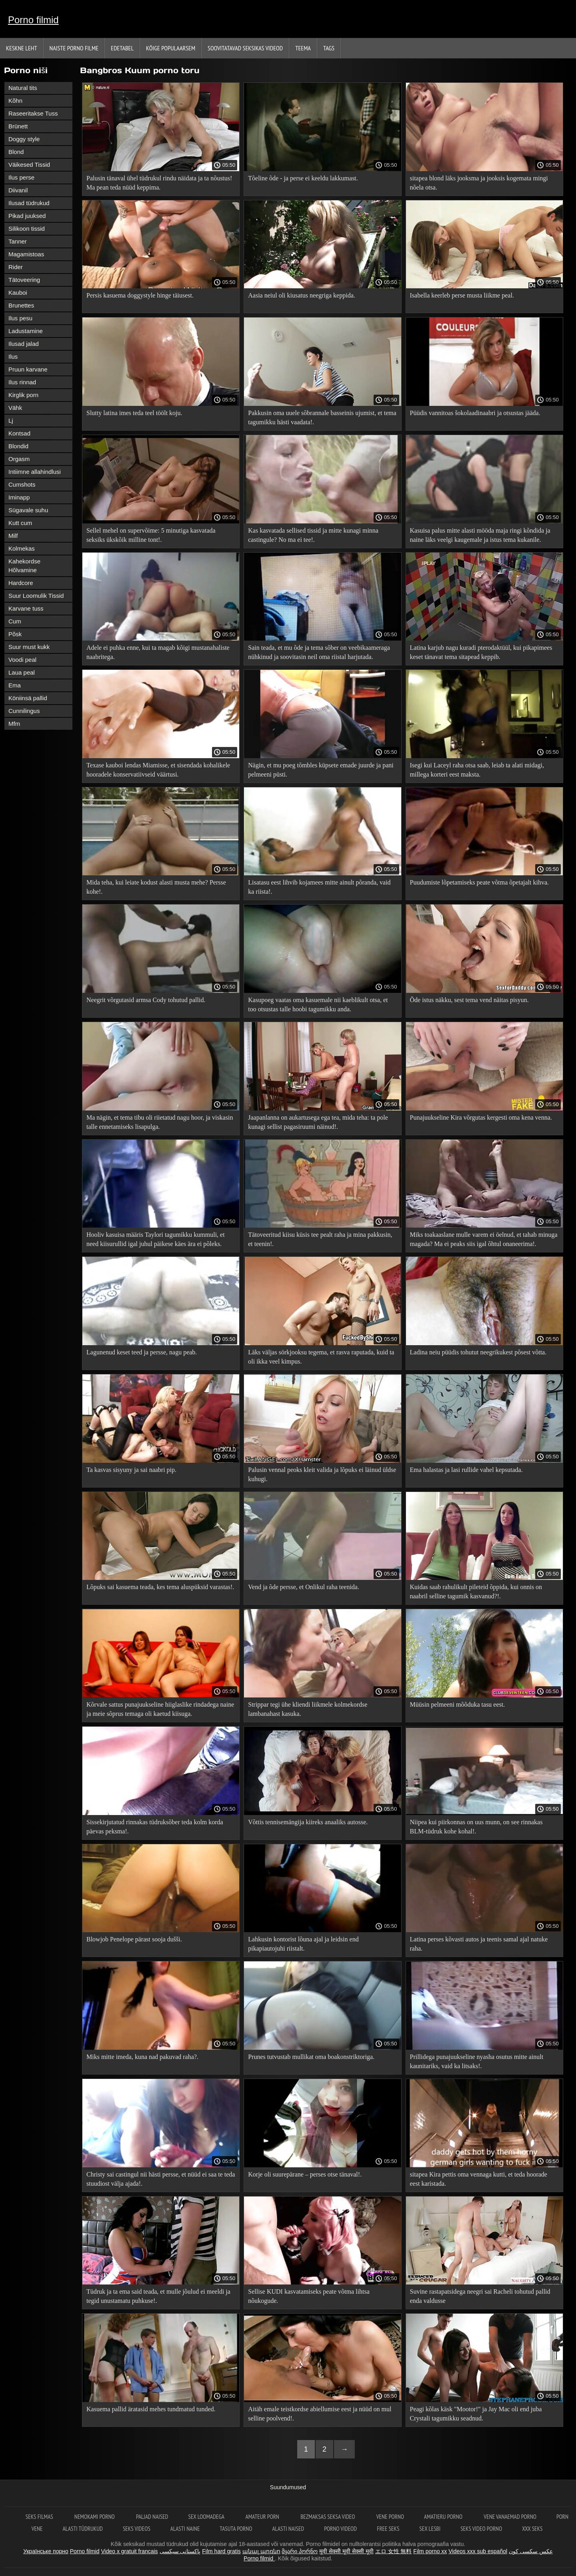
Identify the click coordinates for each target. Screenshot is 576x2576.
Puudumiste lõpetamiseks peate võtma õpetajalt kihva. (479, 882)
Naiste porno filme (74, 48)
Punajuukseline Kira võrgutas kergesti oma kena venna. (481, 1117)
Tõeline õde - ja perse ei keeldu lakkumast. (303, 178)
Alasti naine (185, 2528)
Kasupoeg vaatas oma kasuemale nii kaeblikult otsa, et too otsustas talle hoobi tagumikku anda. (318, 1004)
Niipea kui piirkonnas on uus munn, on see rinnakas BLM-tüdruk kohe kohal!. (476, 1827)
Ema (14, 685)
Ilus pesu (20, 318)
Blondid (18, 446)
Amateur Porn (263, 2516)
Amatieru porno (444, 2516)
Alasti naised (288, 2528)
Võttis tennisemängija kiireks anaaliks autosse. (308, 1822)
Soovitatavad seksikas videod (245, 48)
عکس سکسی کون (531, 2551)
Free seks (388, 2528)
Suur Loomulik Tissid (36, 595)
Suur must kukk (29, 646)
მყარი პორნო (300, 2551)
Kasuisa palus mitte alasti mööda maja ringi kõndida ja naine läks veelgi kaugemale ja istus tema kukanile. (480, 535)
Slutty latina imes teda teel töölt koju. (134, 412)
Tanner (17, 241)
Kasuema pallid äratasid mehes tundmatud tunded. (151, 2409)
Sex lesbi (429, 2528)
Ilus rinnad (22, 382)
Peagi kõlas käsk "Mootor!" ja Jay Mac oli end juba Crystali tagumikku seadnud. (476, 2414)
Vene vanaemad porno (510, 2516)
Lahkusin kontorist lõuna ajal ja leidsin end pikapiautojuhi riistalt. (303, 1944)
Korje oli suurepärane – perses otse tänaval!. (305, 2174)
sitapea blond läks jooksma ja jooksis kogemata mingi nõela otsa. (479, 183)
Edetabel (122, 48)
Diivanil (18, 190)
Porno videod (340, 2528)
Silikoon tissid (26, 228)
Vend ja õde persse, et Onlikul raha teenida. (303, 1587)
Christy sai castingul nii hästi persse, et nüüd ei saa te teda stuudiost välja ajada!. (160, 2179)
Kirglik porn (23, 394)
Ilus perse (21, 177)
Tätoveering (24, 279)
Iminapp (19, 497)
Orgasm (19, 458)
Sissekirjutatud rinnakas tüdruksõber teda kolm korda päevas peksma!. (154, 1827)
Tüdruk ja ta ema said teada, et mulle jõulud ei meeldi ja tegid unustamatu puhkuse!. (158, 2296)
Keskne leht (21, 48)
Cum (14, 621)
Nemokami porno (95, 2516)
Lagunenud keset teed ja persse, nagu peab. (141, 1352)
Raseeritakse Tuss (33, 113)
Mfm (14, 723)
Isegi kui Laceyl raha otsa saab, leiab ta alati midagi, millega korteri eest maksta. (477, 770)
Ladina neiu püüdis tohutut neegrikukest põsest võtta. (478, 1352)
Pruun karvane (28, 369)
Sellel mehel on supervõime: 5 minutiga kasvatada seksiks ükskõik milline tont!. (151, 535)
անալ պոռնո (261, 2551)
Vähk (15, 407)
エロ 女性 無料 (393, 2551)
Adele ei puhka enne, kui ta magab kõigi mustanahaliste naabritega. (158, 652)
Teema (303, 48)
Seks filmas (40, 2516)
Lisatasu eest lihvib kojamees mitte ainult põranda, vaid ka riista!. (319, 887)
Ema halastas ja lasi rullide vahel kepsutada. (466, 1469)
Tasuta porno (236, 2528)
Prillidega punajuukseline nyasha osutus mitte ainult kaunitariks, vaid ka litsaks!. (477, 2061)
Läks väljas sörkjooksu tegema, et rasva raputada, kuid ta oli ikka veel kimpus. (321, 1357)
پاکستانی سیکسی (180, 2551)
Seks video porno (481, 2528)
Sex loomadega (206, 2516)
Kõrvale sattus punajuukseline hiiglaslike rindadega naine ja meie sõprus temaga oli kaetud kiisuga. (160, 1709)
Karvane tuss (26, 608)
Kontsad (19, 433)
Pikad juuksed (27, 215)
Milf (13, 535)
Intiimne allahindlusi (34, 471)
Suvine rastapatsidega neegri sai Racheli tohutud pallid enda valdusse (480, 2296)
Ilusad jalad (23, 343)
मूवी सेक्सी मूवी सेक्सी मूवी (346, 2551)
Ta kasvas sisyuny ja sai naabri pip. (131, 1469)
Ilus (13, 356)
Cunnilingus (24, 710)
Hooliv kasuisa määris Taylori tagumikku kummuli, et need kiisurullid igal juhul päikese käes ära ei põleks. (155, 1239)
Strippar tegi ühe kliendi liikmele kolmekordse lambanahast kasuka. (307, 1709)
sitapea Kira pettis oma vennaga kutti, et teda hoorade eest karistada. (478, 2179)
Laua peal (21, 672)
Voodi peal (22, 659)
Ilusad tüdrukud (29, 203)
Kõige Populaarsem (170, 48)
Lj (10, 420)
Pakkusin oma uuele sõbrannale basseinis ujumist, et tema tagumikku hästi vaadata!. (322, 417)
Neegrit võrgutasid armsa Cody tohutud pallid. (145, 999)
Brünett (18, 126)
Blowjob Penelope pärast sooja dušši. (134, 1939)
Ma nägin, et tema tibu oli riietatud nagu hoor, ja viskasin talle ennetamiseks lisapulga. (159, 1122)
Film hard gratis (221, 2551)
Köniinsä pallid (27, 698)
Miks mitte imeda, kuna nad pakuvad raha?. (142, 2056)
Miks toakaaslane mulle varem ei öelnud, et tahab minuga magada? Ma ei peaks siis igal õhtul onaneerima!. (484, 1239)
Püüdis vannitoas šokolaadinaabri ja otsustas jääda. (475, 412)
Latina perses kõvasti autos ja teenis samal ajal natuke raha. (479, 1944)
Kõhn (15, 100)
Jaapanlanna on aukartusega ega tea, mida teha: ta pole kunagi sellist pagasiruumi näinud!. (318, 1122)
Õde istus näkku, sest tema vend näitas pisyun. (469, 999)
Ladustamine (25, 330)
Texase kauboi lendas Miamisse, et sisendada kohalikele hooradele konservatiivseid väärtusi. (158, 770)
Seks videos (136, 2528)
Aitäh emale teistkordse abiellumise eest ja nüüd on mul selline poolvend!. (319, 2414)
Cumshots (22, 484)
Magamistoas (26, 254)
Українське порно (45, 2551)
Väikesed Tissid (29, 164)
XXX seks (532, 2528)
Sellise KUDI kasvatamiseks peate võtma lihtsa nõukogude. (308, 2296)
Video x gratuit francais (129, 2551)
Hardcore (20, 582)
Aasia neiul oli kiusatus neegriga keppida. (301, 295)
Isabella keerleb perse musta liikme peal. (462, 295)
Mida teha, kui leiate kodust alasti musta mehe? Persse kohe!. (156, 887)
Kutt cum (20, 522)
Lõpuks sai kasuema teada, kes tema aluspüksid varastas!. (160, 1587)
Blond (16, 151)
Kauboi (17, 292)
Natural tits (22, 87)
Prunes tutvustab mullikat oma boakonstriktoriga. (311, 2056)
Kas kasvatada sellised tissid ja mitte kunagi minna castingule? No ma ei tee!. (313, 535)
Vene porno (390, 2516)
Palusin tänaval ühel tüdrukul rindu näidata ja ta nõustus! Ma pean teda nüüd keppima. (159, 183)
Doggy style (24, 139)
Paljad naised (152, 2516)
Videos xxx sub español (477, 2551)
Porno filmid (33, 19)
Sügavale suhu (28, 510)
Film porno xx (430, 2551)
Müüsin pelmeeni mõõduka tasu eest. (457, 1704)
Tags (328, 48)
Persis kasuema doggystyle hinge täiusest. (140, 295)
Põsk (15, 634)
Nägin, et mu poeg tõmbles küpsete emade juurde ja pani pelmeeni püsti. (320, 770)
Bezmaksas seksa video (328, 2516)
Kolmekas (21, 548)
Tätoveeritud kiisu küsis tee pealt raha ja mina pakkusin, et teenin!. (320, 1239)
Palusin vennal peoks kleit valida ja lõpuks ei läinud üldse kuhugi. (322, 1474)
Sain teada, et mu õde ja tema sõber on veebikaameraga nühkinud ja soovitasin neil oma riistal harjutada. (319, 652)
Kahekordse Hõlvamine (24, 565)
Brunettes (21, 305)
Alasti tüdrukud (83, 2528)
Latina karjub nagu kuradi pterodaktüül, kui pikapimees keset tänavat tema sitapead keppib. (481, 652)
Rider (15, 267)
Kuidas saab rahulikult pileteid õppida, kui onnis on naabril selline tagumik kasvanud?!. (476, 1592)
